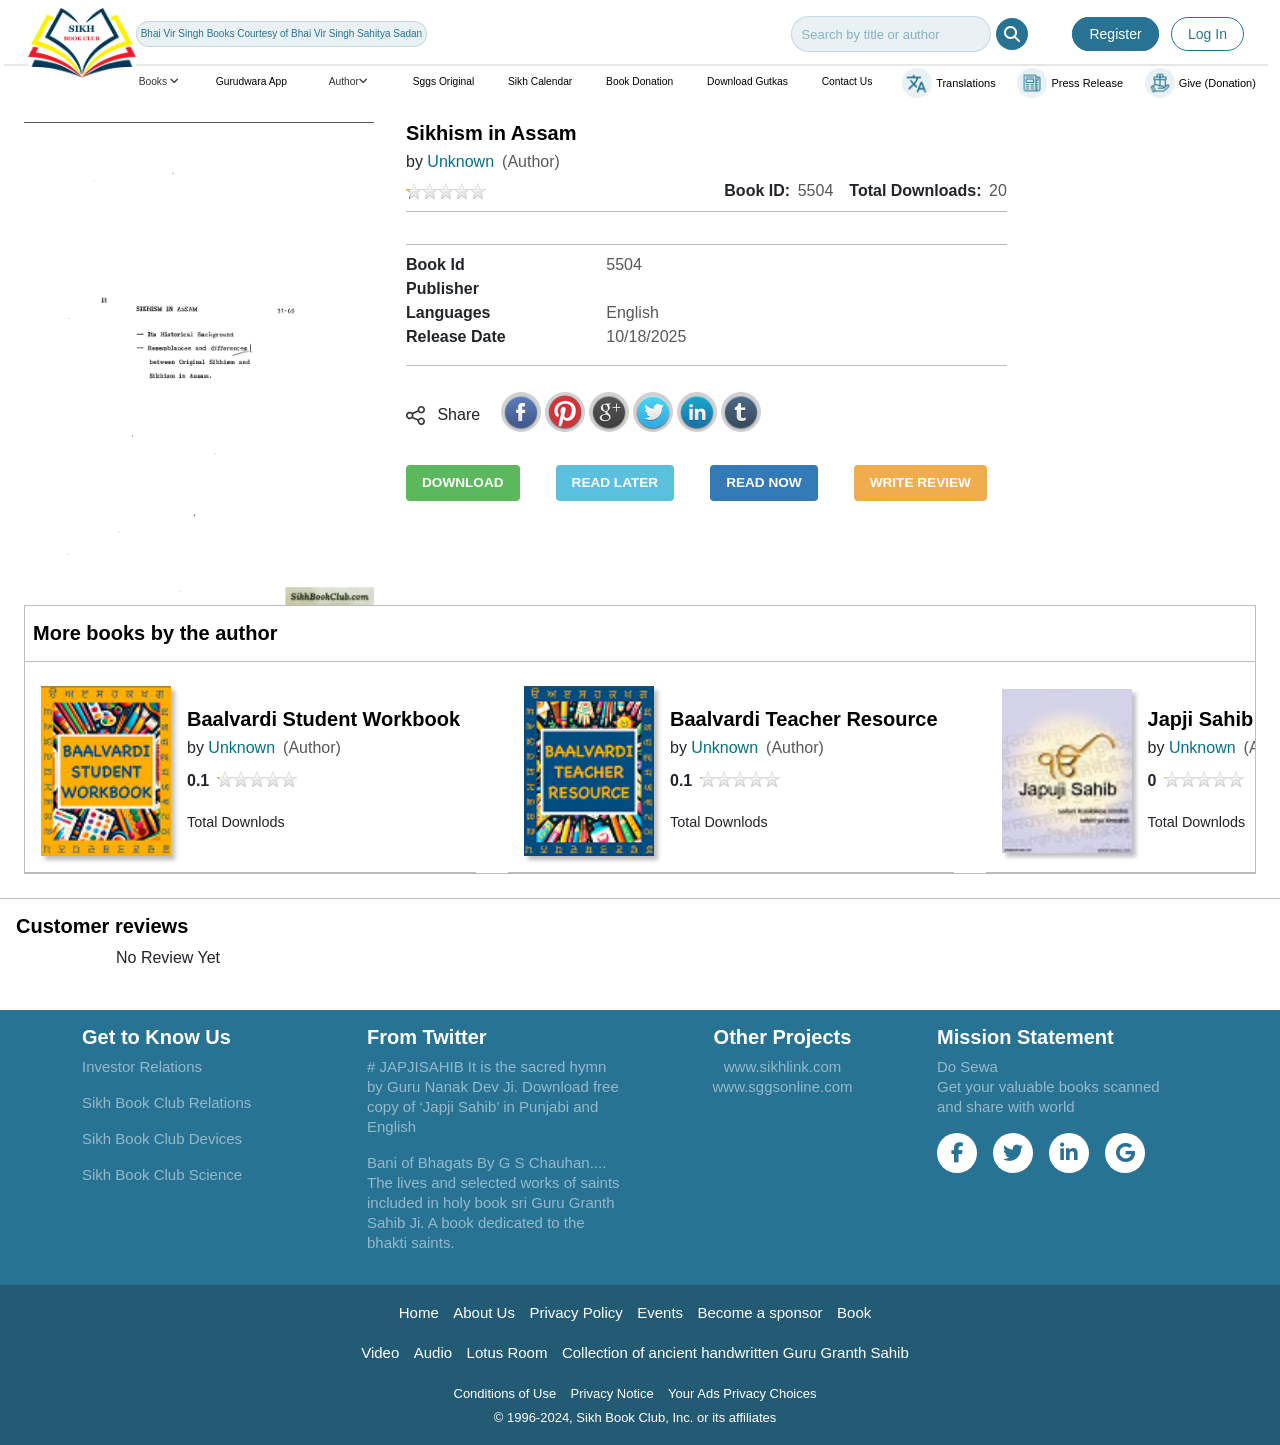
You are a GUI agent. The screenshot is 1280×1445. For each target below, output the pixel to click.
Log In (1207, 34)
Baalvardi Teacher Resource (804, 719)
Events (660, 1312)
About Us (484, 1312)
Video (380, 1352)
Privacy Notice (612, 1393)
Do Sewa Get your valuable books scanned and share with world (1048, 1086)
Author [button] (350, 81)
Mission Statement (1025, 1037)
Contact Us (847, 81)
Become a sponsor (760, 1312)
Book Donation (639, 81)
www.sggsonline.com (782, 1086)
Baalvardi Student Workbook (323, 719)
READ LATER (615, 482)
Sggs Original (443, 81)
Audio (433, 1352)
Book (854, 1312)
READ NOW (764, 482)
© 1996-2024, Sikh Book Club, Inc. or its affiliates (635, 1417)
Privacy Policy (575, 1312)
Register (1115, 34)
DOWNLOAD (463, 482)
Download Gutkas (747, 81)
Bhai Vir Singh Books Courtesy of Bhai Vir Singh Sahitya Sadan (281, 33)
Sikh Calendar (540, 81)
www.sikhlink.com (783, 1066)
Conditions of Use (505, 1393)
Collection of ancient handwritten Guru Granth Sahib (735, 1352)
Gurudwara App (251, 81)
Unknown (460, 161)
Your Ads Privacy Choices (742, 1393)
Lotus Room (507, 1352)
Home (419, 1312)
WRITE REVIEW (920, 482)
